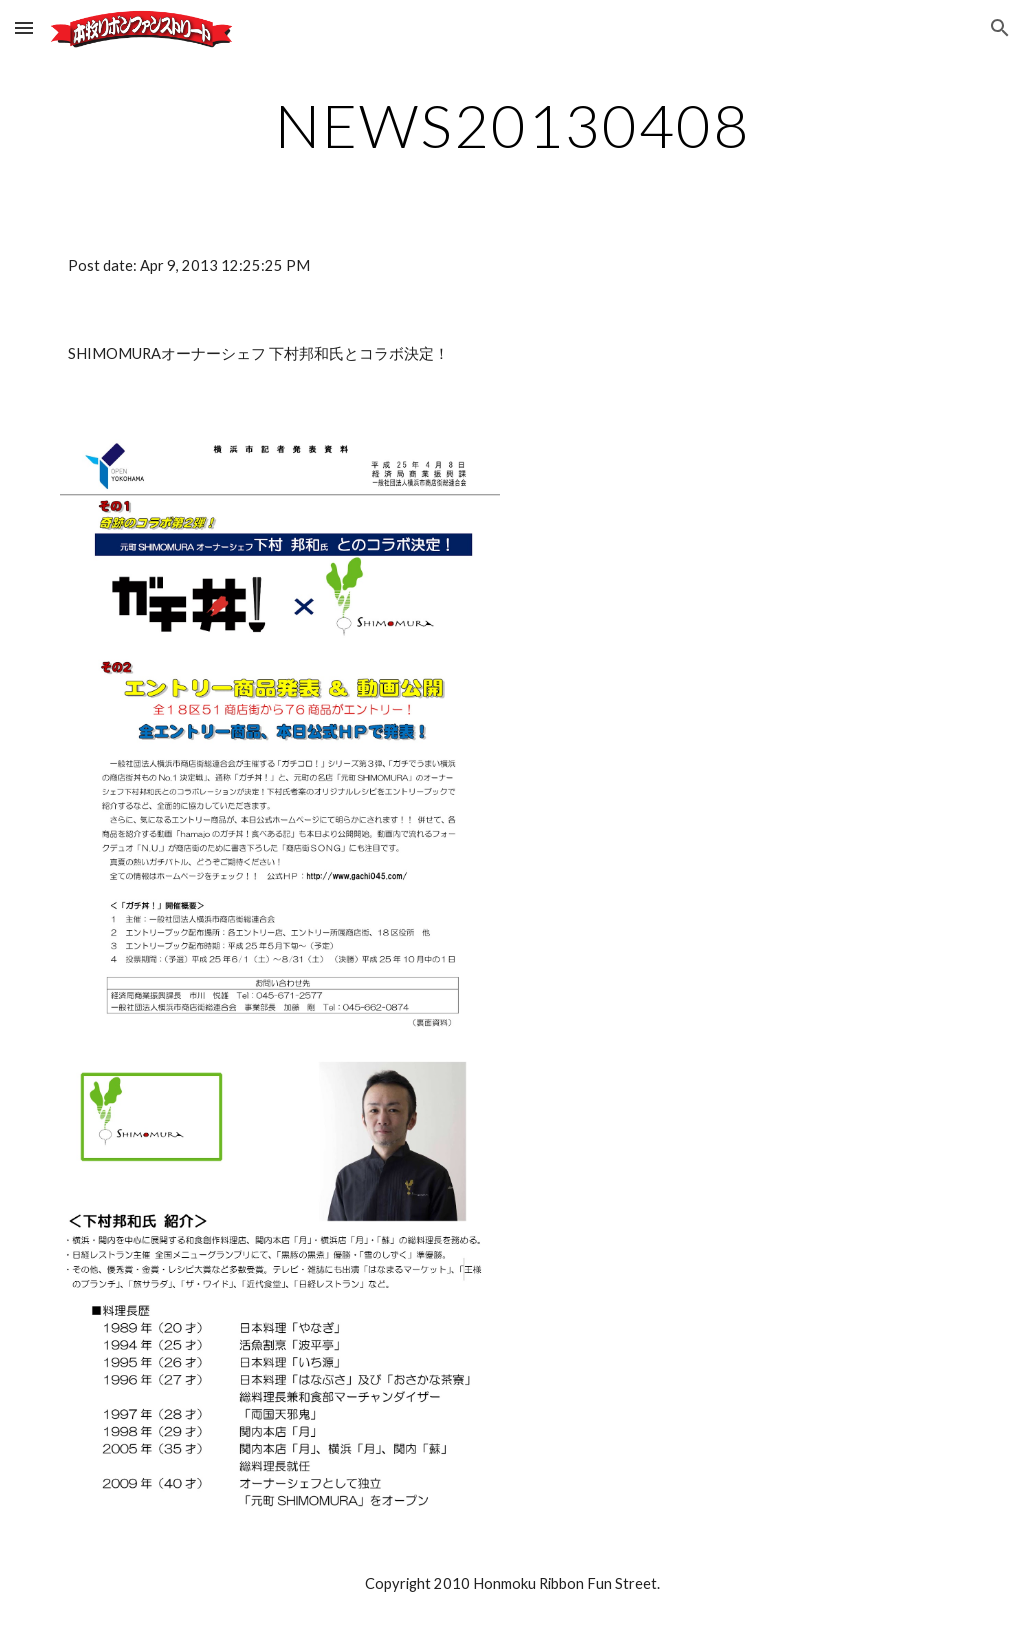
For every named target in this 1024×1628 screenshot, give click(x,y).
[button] (24, 27)
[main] (512, 125)
